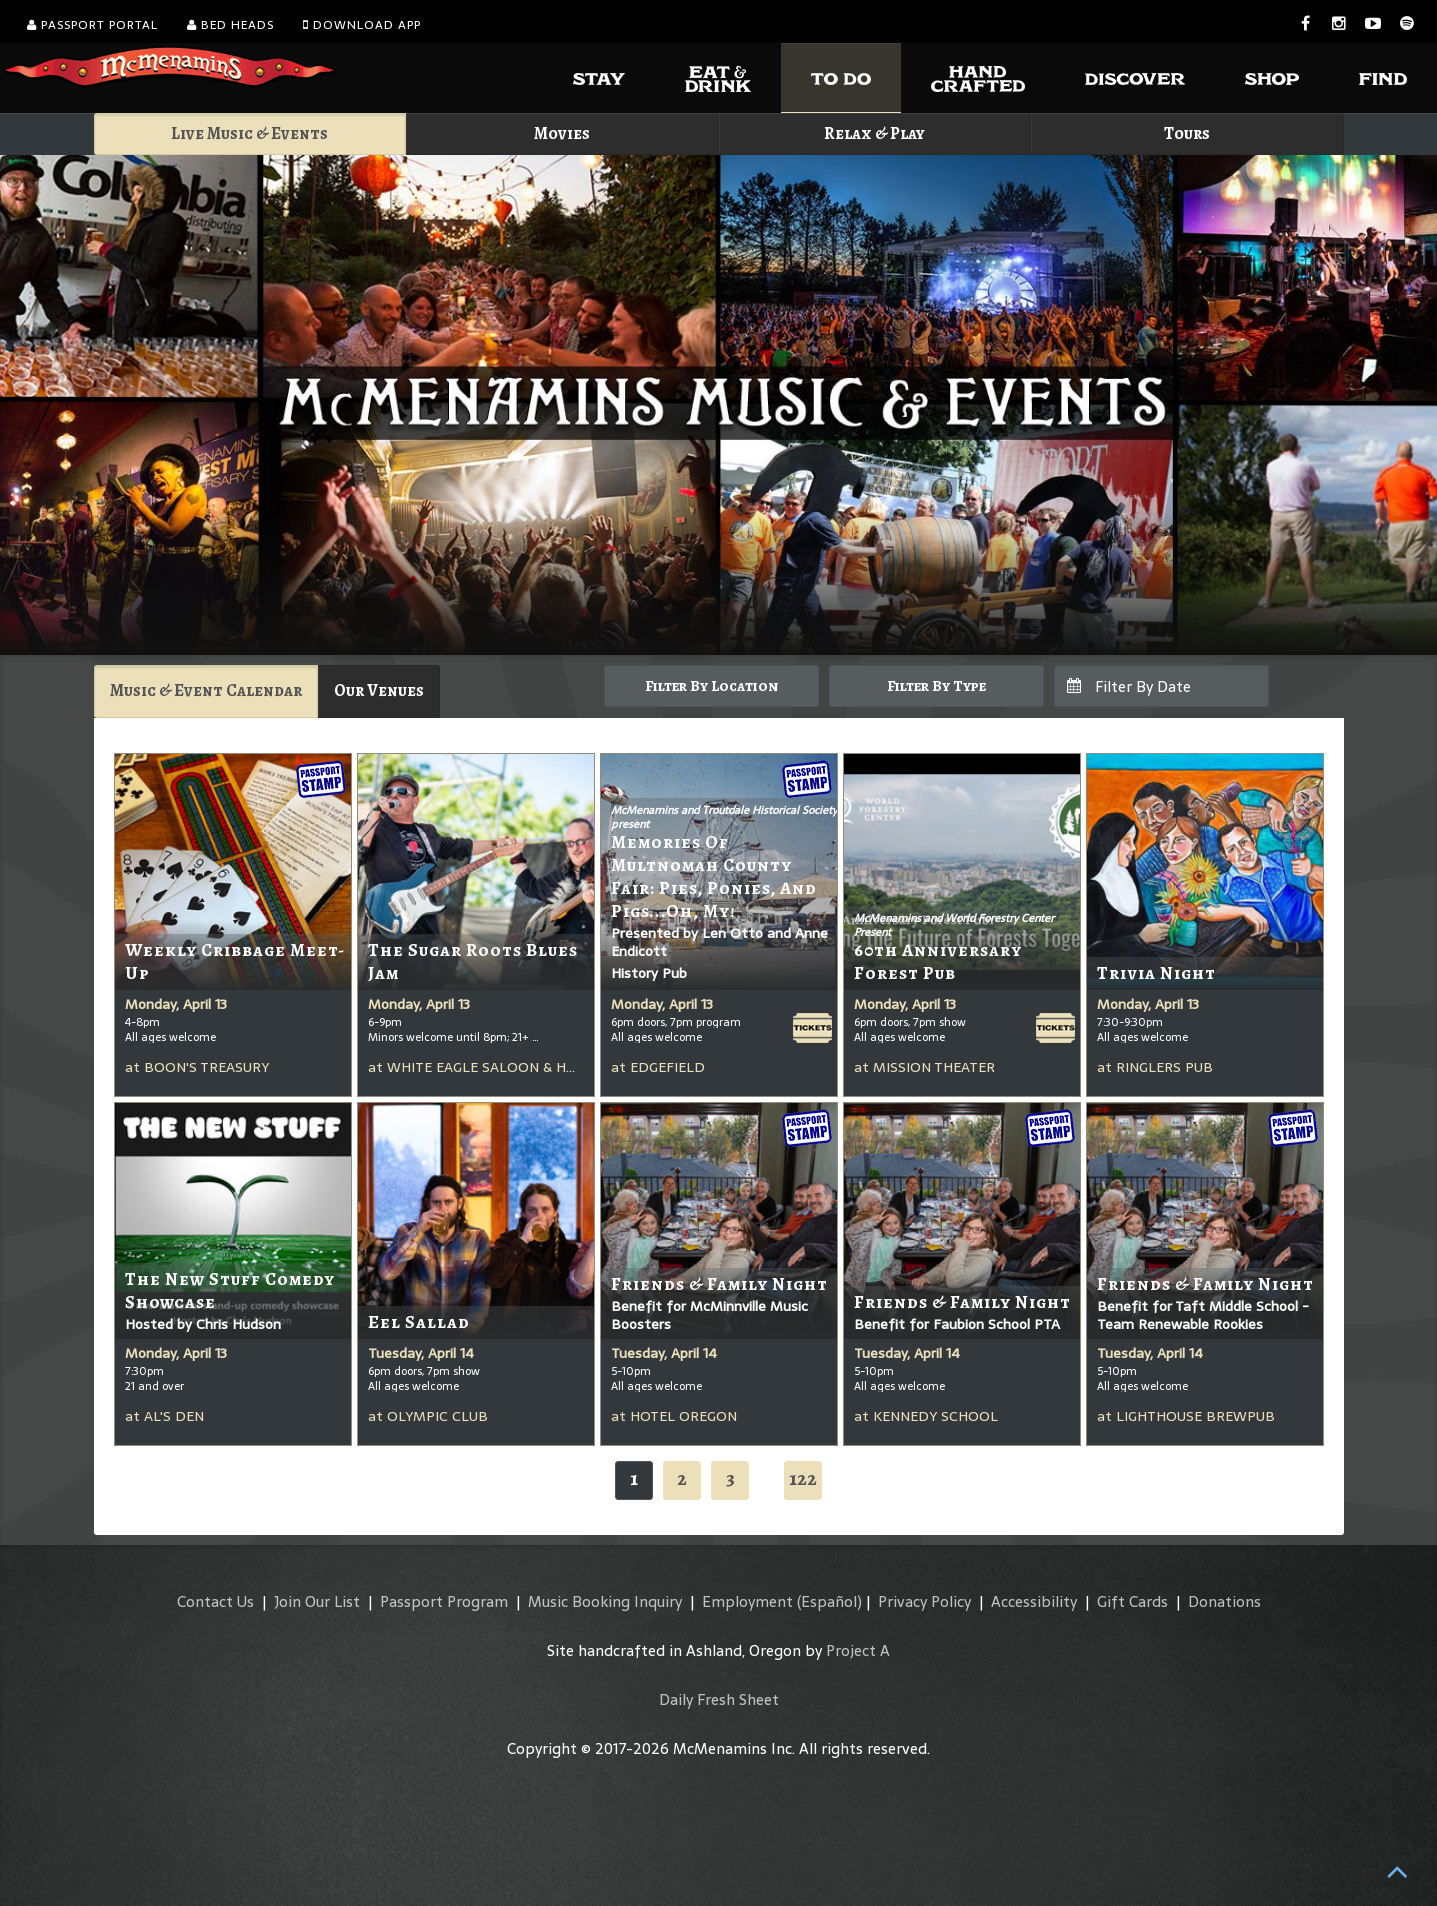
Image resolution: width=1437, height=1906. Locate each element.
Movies (562, 133)
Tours (1187, 133)
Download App (362, 25)
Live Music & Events (249, 133)
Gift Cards (1132, 1601)
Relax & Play (874, 133)
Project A (858, 1650)
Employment (747, 1601)
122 (803, 1478)
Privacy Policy (924, 1601)
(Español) (829, 1601)
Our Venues (379, 690)
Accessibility (1034, 1601)
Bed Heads (230, 25)
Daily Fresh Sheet (719, 1699)
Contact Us (215, 1601)
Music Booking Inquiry (605, 1601)
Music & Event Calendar (206, 690)
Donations (1224, 1601)
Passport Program (444, 1601)
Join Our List (317, 1601)
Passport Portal (92, 25)
